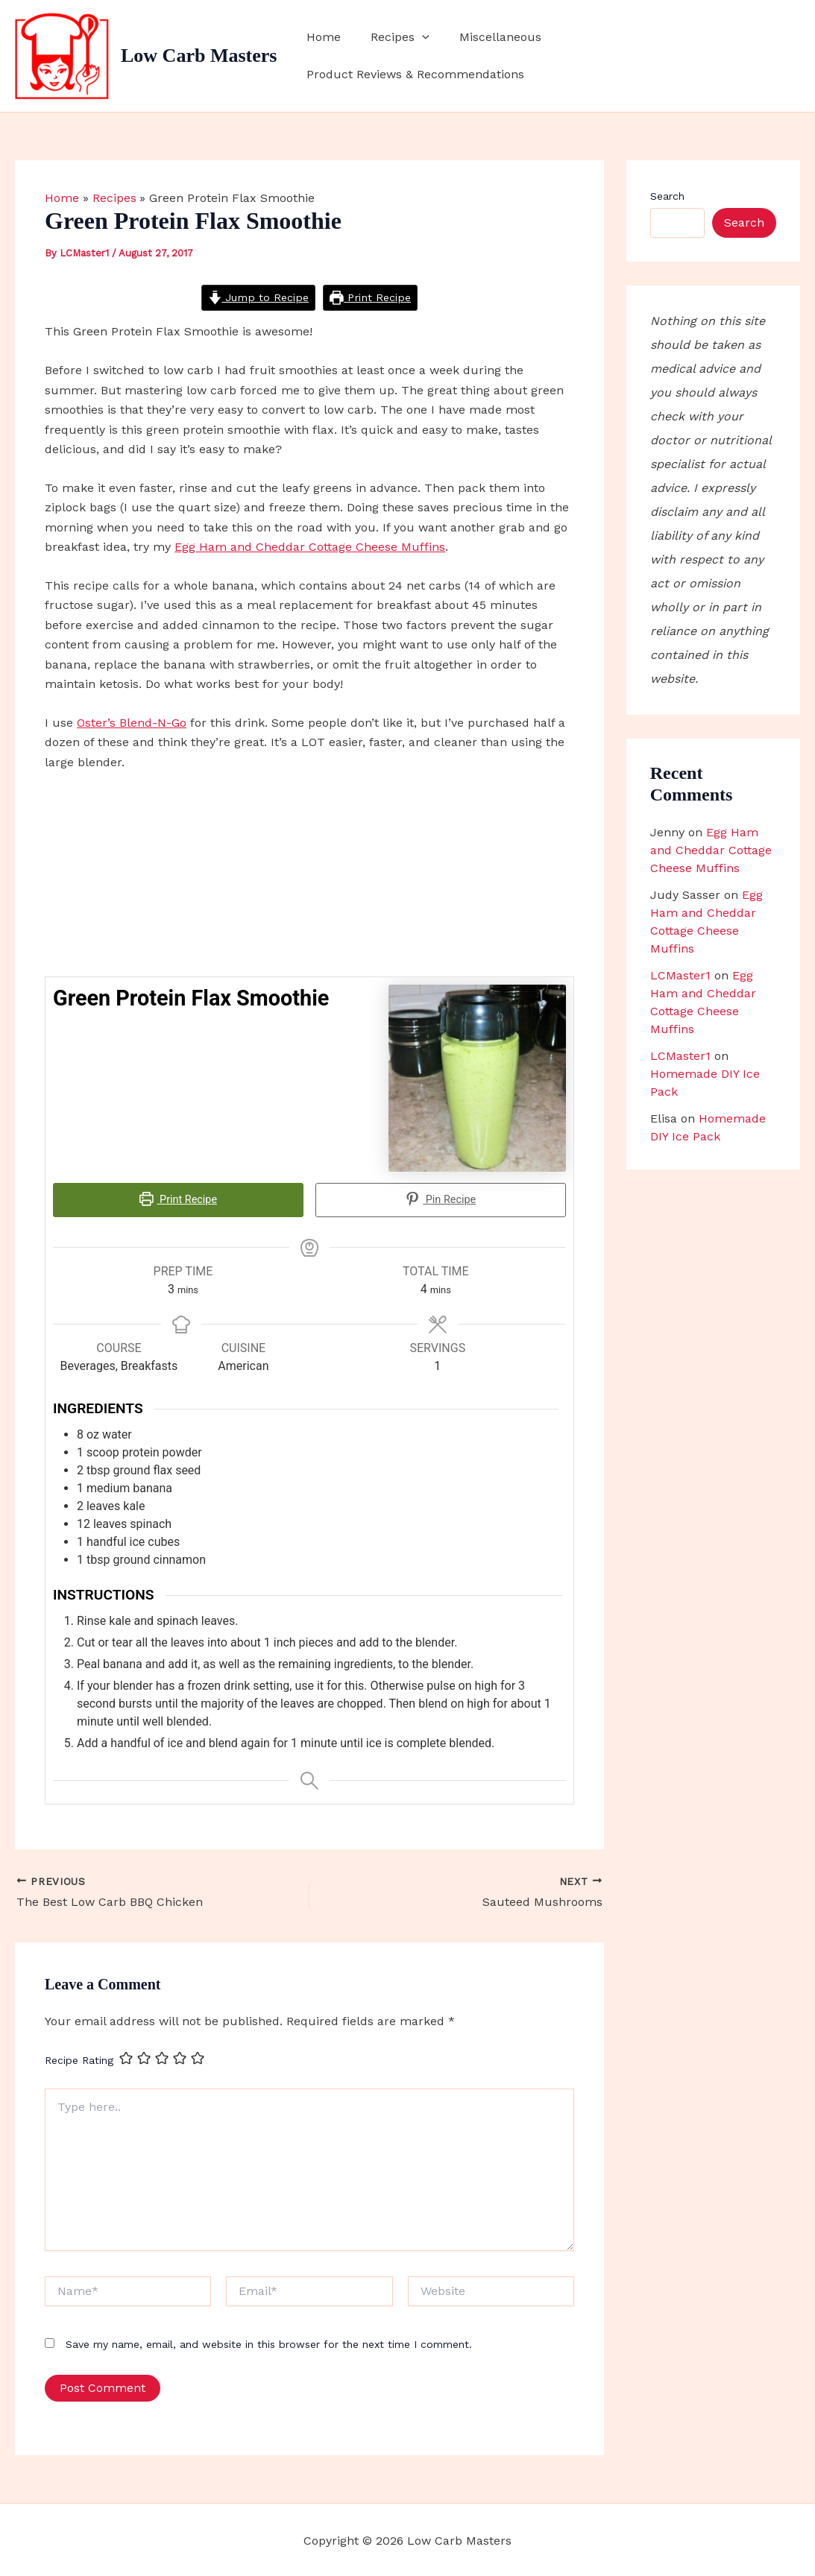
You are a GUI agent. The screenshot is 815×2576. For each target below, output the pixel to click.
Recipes (411, 56)
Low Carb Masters (199, 55)
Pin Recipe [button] (441, 1199)
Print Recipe (370, 297)
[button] (433, 56)
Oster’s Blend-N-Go (131, 723)
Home (341, 55)
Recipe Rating (79, 2059)
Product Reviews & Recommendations (679, 55)
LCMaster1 (680, 975)
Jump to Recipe (258, 297)
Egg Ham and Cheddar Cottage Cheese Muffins (309, 547)
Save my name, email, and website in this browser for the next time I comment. (269, 2342)
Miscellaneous (506, 55)
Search (667, 196)
